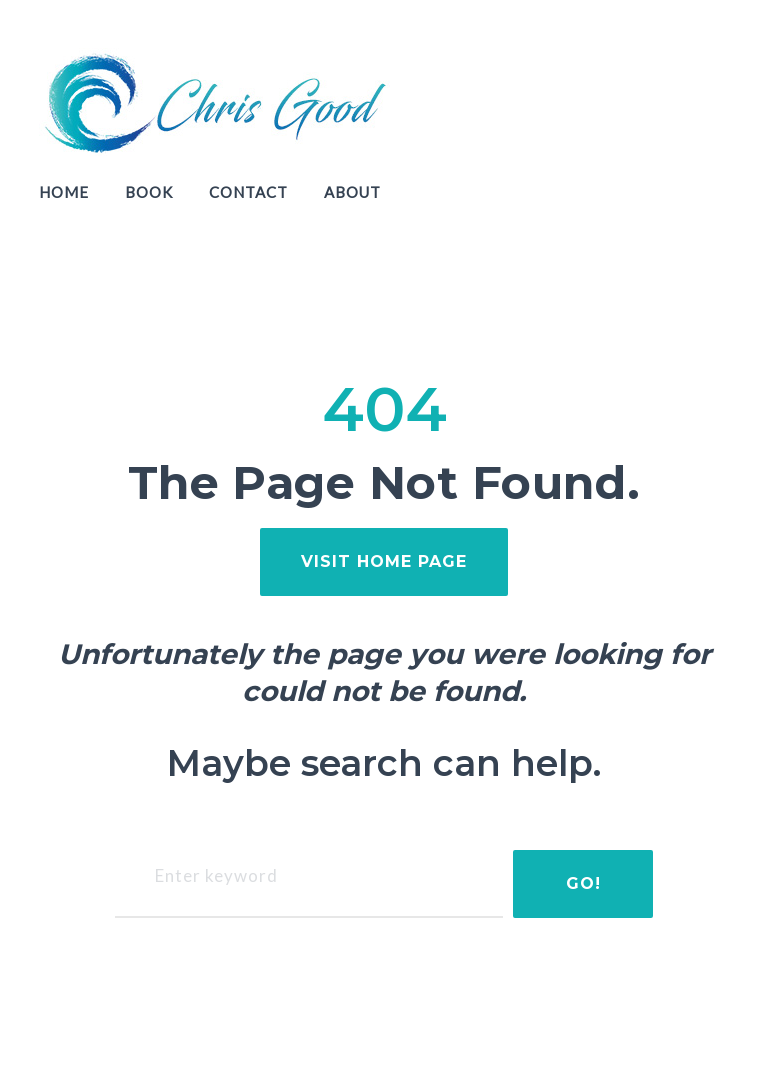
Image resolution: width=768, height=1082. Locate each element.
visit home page (384, 561)
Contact (248, 192)
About (352, 192)
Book (149, 192)
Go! (583, 883)
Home (64, 192)
